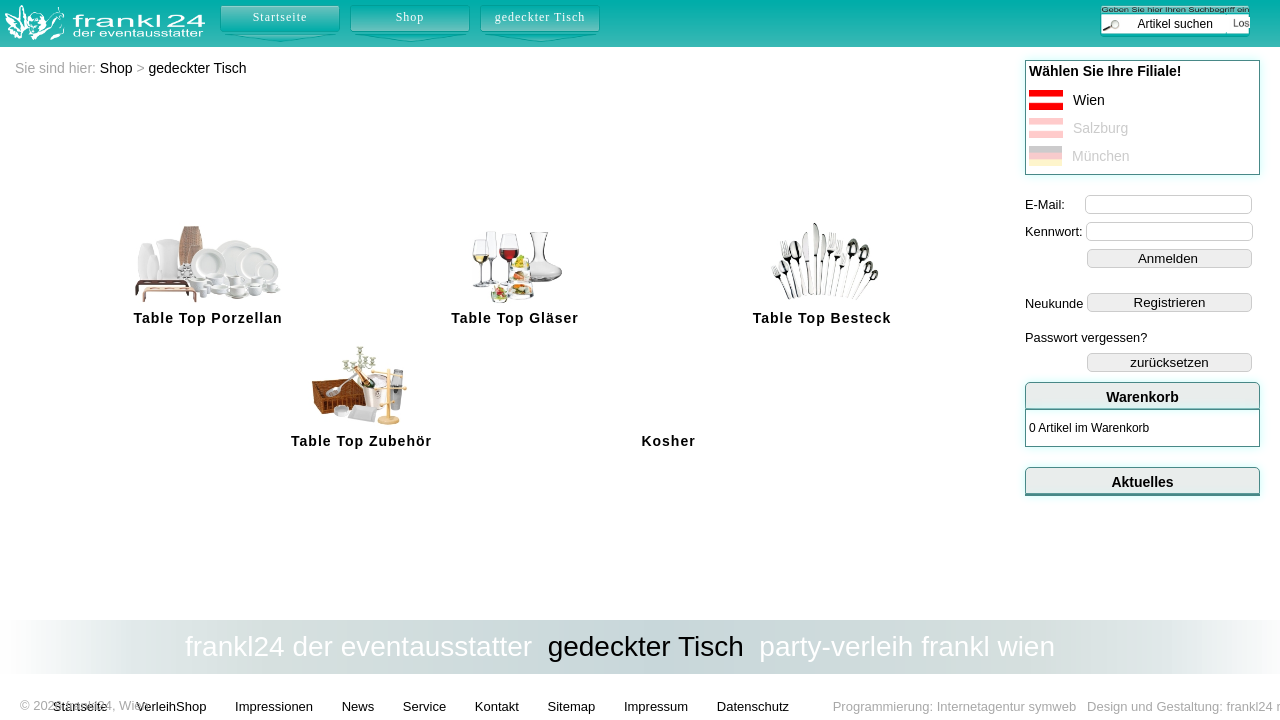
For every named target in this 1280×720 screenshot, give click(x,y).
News (358, 706)
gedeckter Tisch (198, 68)
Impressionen (274, 706)
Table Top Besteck (822, 318)
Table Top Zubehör (361, 441)
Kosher (668, 441)
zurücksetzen (1169, 362)
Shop (116, 68)
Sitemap (572, 706)
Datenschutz (753, 706)
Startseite (280, 17)
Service (424, 706)
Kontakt (497, 706)
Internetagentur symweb (1006, 706)
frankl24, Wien (107, 705)
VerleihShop (171, 706)
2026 (47, 705)
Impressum (656, 706)
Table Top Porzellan (207, 318)
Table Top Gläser (515, 318)
